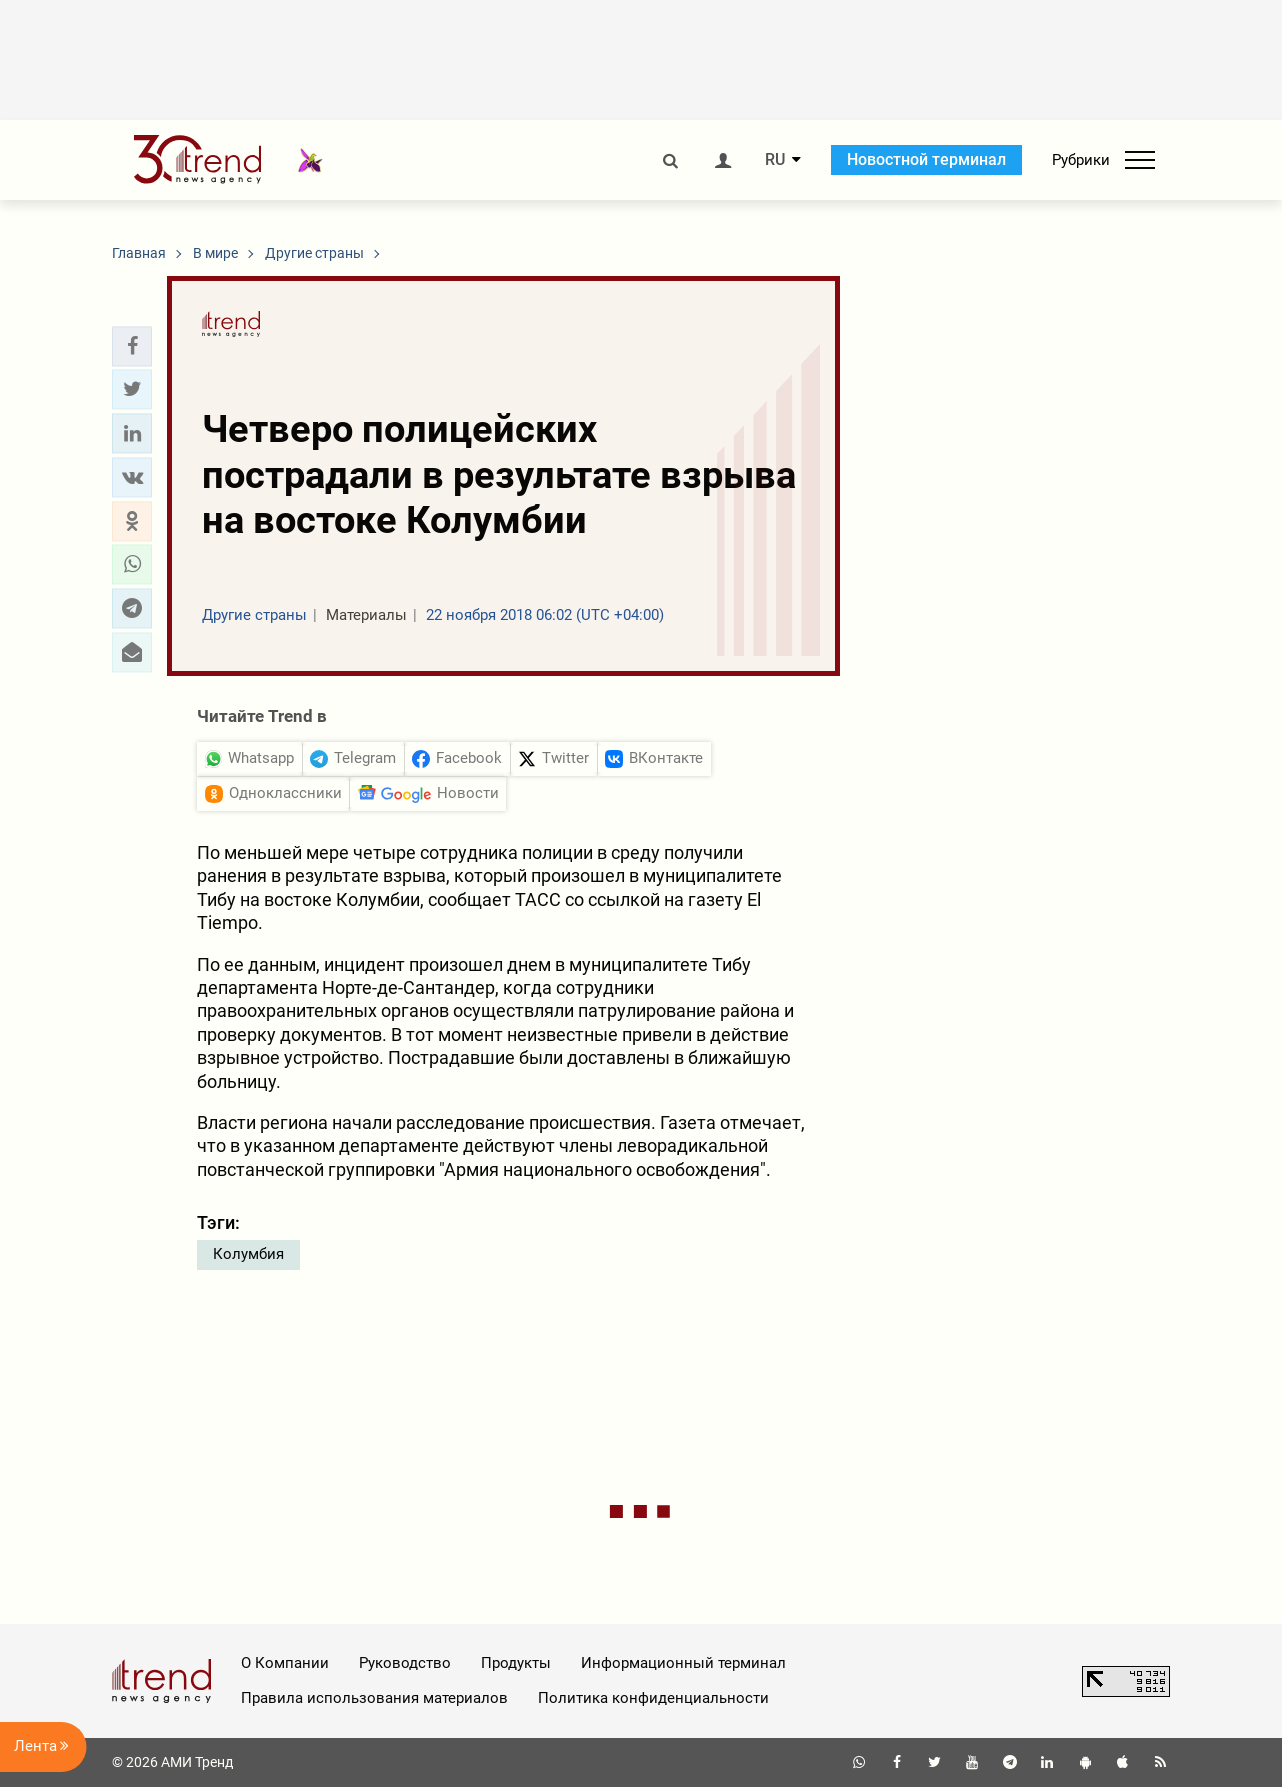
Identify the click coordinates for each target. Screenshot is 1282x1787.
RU (775, 160)
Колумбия (248, 1254)
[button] (132, 346)
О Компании (285, 1663)
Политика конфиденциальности (653, 1698)
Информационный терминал (683, 1663)
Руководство (405, 1663)
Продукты (516, 1663)
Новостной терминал (926, 159)
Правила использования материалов (374, 1698)
